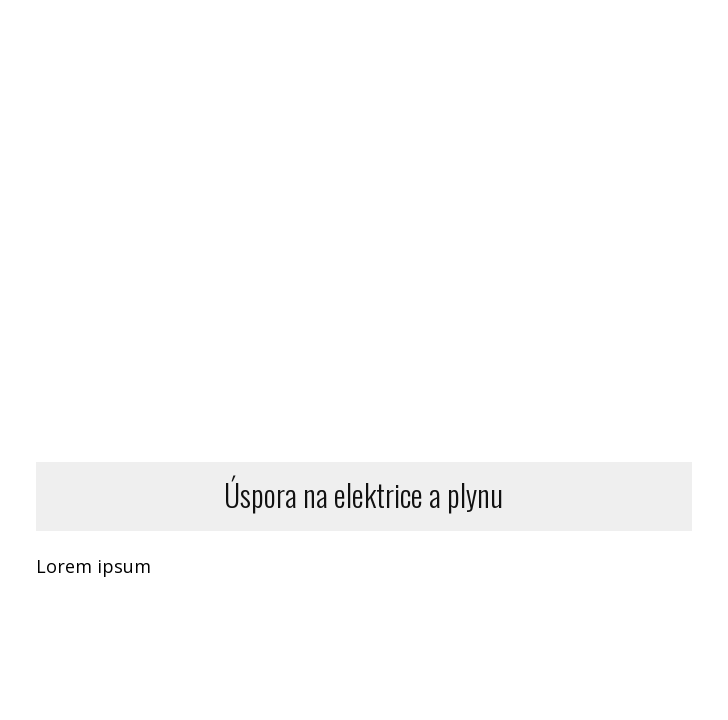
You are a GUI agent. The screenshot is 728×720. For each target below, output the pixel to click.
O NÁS (452, 103)
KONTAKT (635, 103)
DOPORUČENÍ (344, 54)
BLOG (546, 103)
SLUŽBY (456, 54)
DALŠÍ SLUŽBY (589, 54)
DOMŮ (237, 54)
